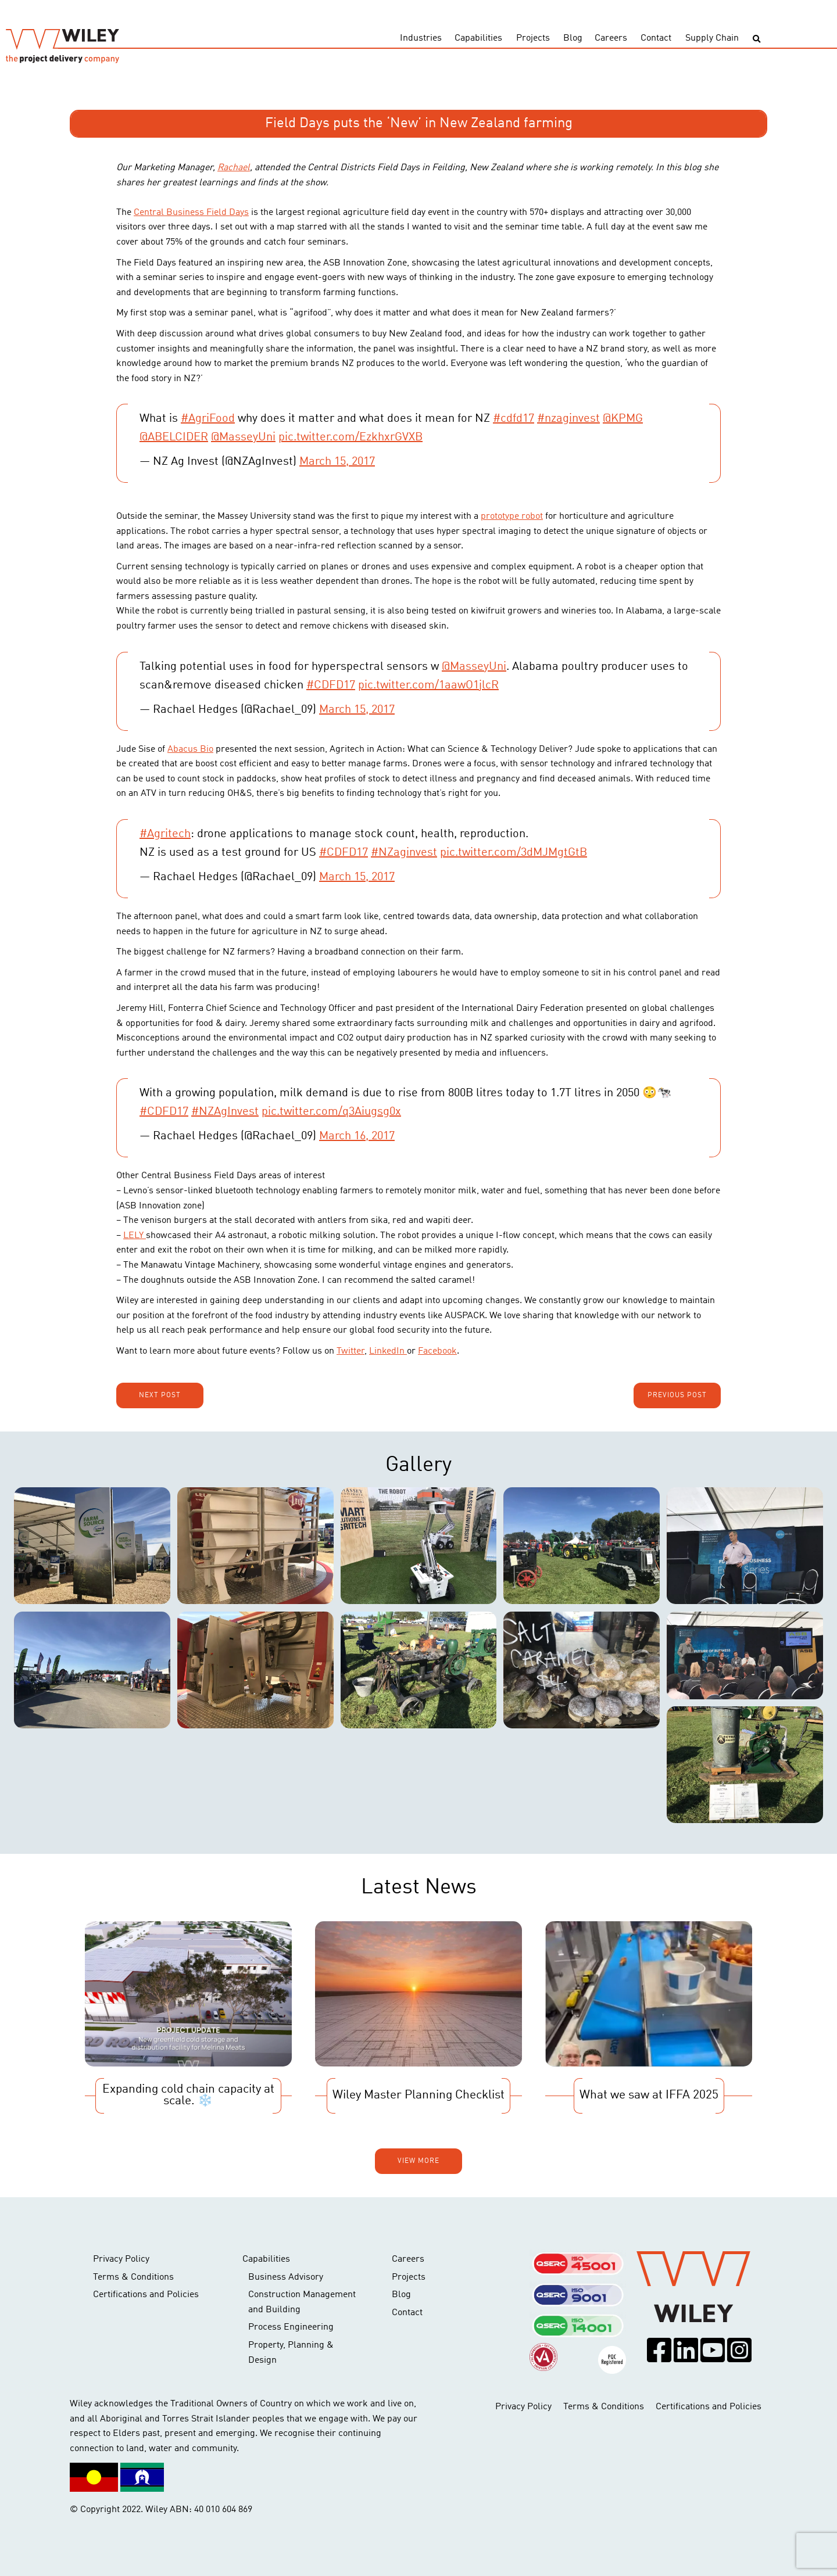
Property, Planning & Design (291, 2353)
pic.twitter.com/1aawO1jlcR (428, 685)
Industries (421, 38)
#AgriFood (208, 419)
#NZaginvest (404, 853)
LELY (134, 1235)
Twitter (350, 1351)
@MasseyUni (243, 437)
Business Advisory (285, 2277)
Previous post (677, 1395)
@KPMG (623, 419)
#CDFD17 (330, 685)
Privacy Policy (121, 2259)
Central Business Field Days (191, 212)
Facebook (437, 1351)
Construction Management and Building (302, 2302)
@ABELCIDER (174, 437)
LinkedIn (388, 1351)
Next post (160, 1395)
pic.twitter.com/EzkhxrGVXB (350, 437)
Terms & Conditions (133, 2277)
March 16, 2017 (357, 1136)
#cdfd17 (513, 419)
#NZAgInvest (225, 1112)
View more (418, 2161)
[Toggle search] (756, 39)
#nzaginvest (568, 419)
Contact (656, 38)
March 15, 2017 (337, 462)
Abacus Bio (190, 749)
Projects (533, 38)
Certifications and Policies (146, 2294)
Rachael (233, 168)
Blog (572, 38)
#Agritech (165, 834)
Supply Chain (712, 38)
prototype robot (512, 516)
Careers (611, 38)
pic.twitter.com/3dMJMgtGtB (513, 853)
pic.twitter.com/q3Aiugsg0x (331, 1112)
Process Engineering (291, 2327)
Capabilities (478, 38)
